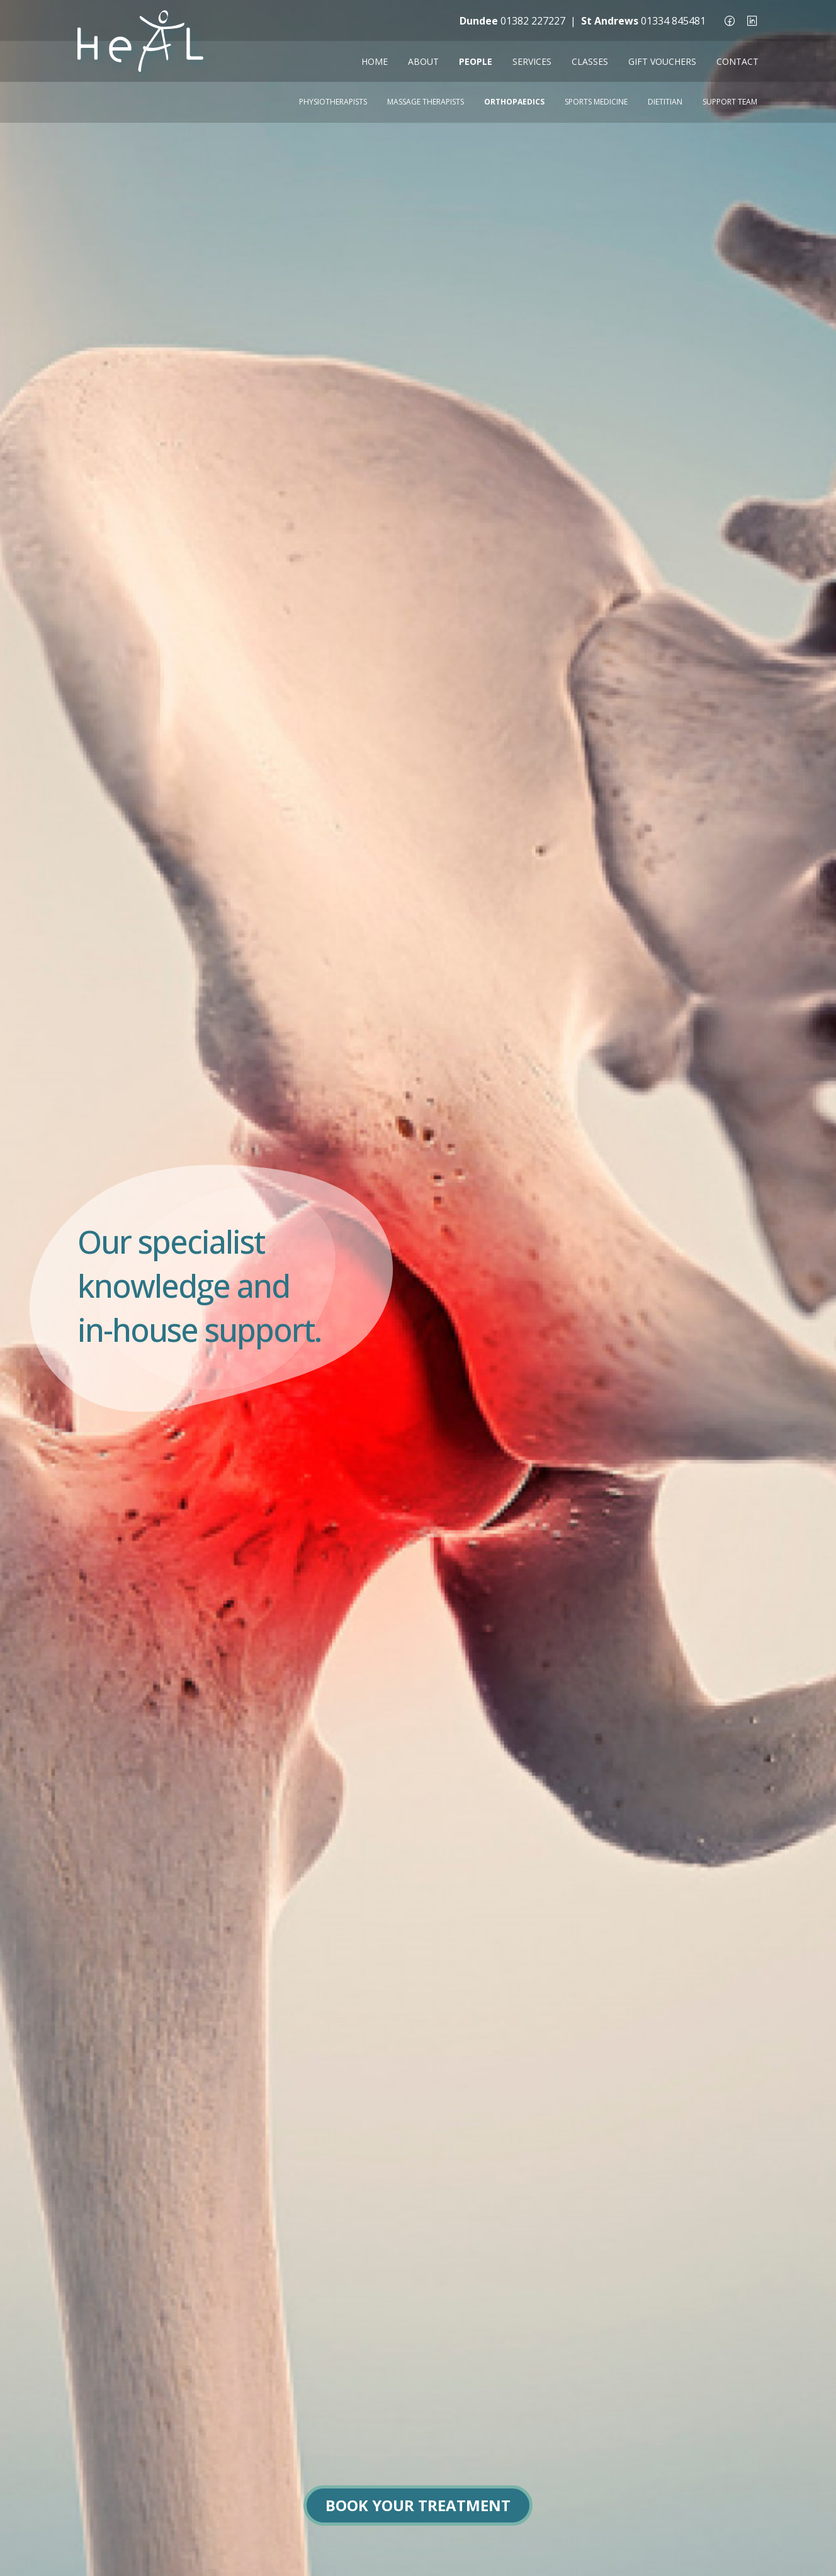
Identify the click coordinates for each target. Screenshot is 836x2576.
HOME (374, 61)
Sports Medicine (596, 101)
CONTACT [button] (737, 61)
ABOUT (423, 61)
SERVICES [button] (531, 61)
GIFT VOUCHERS (662, 61)
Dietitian (665, 101)
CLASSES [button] (590, 61)
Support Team (730, 101)
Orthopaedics (514, 101)
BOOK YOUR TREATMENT (418, 2505)
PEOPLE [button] (475, 61)
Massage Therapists (425, 101)
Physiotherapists (333, 101)
